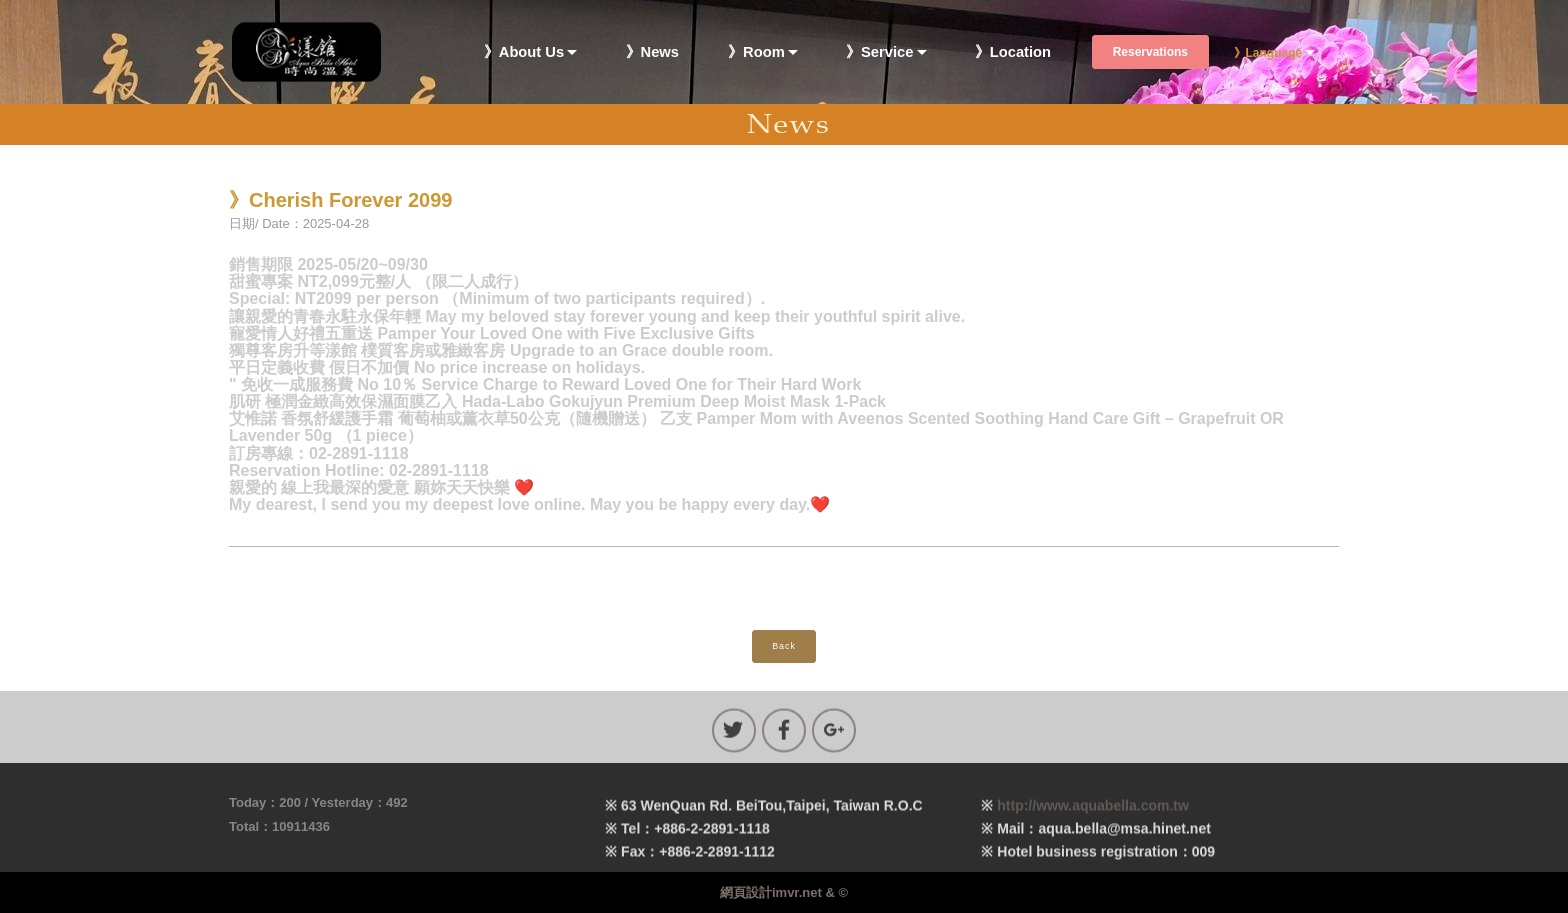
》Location (1013, 52)
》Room (756, 52)
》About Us (524, 52)
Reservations (1150, 52)
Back (784, 646)
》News (652, 52)
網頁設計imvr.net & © (784, 892)
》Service (879, 52)
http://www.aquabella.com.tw (1093, 823)
